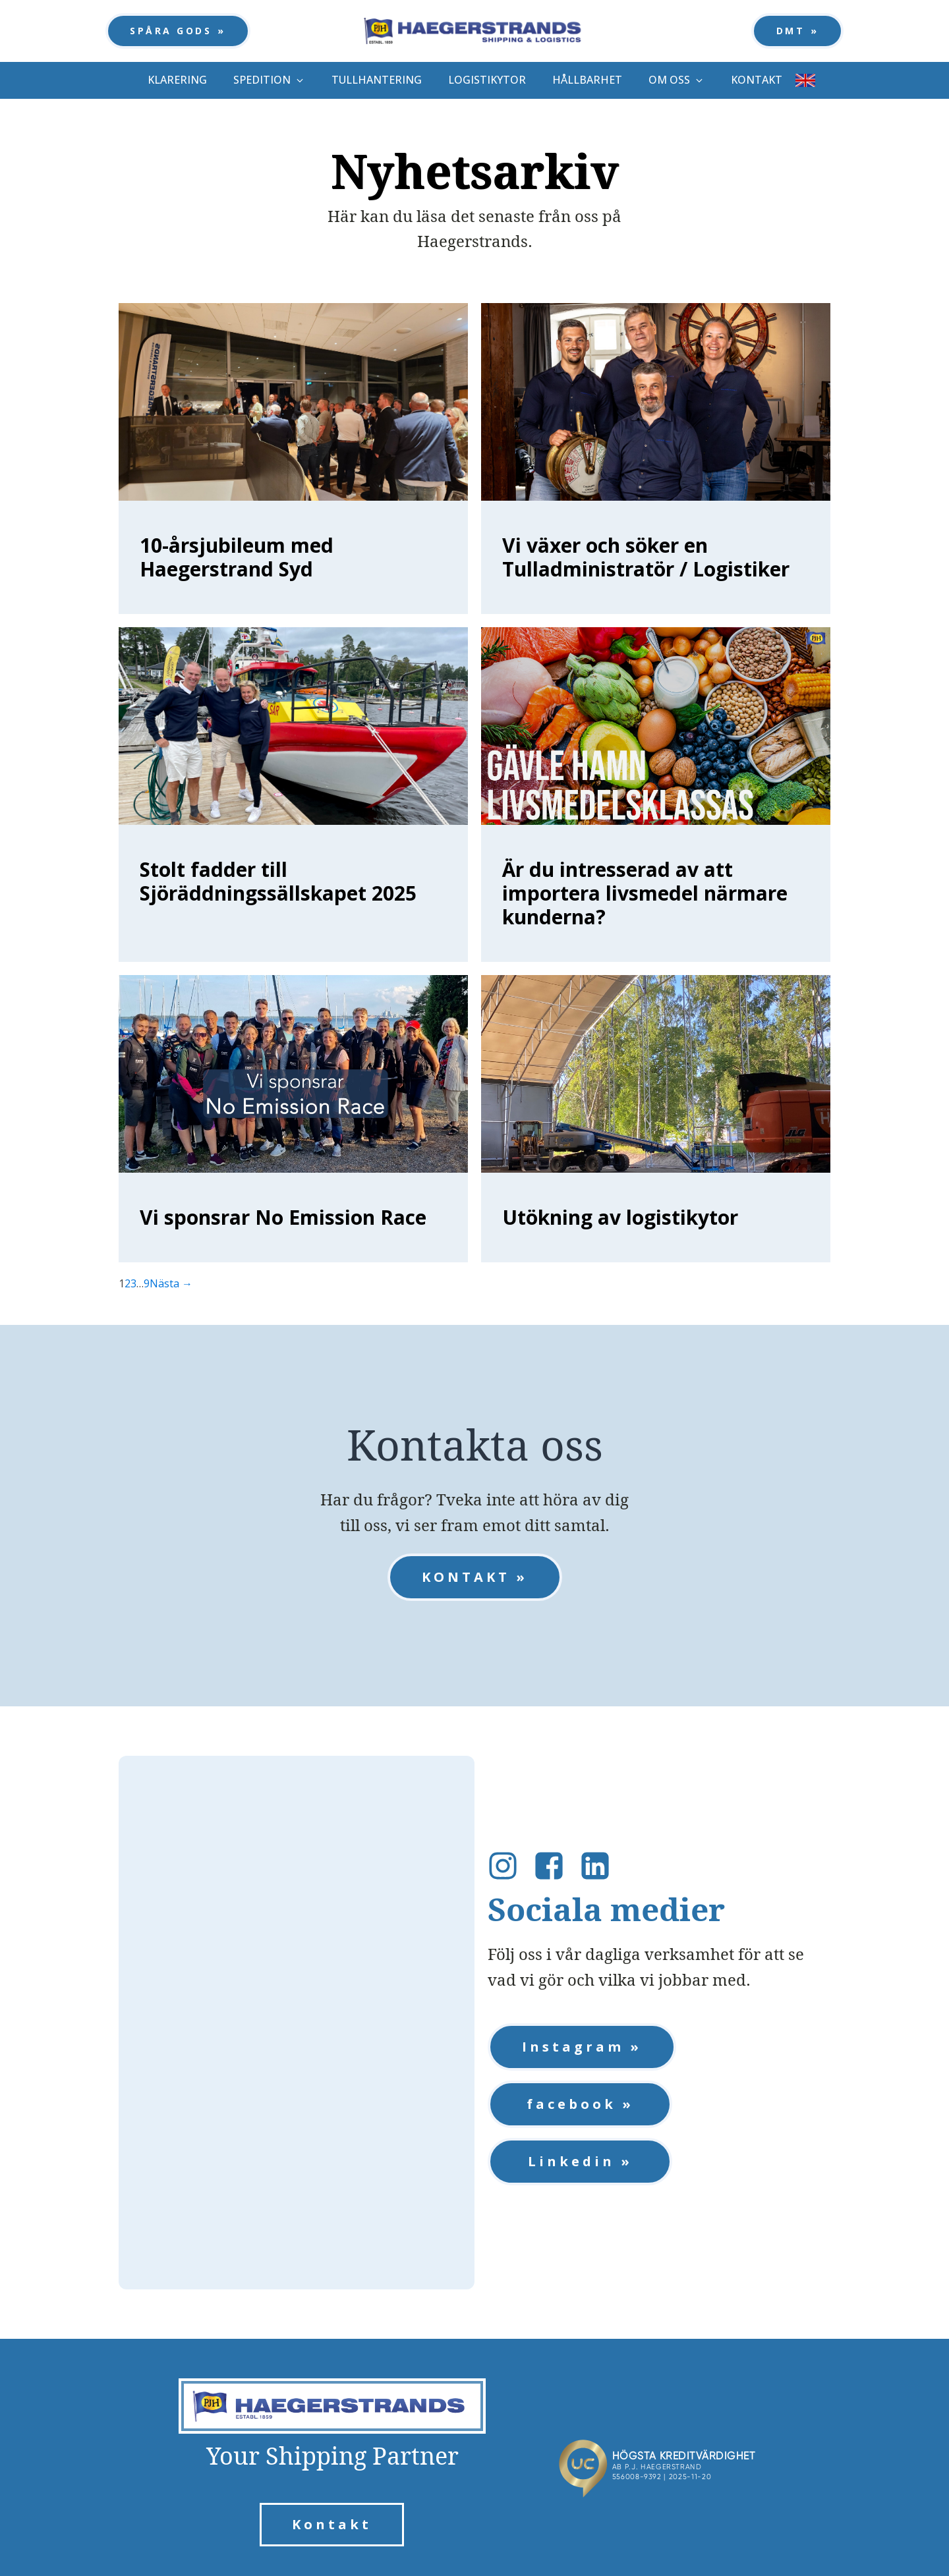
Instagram (573, 2047)
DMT (790, 30)
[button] (269, 80)
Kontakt (332, 2524)
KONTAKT (466, 1577)
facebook (571, 2104)
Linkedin (571, 2161)
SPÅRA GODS (171, 30)
